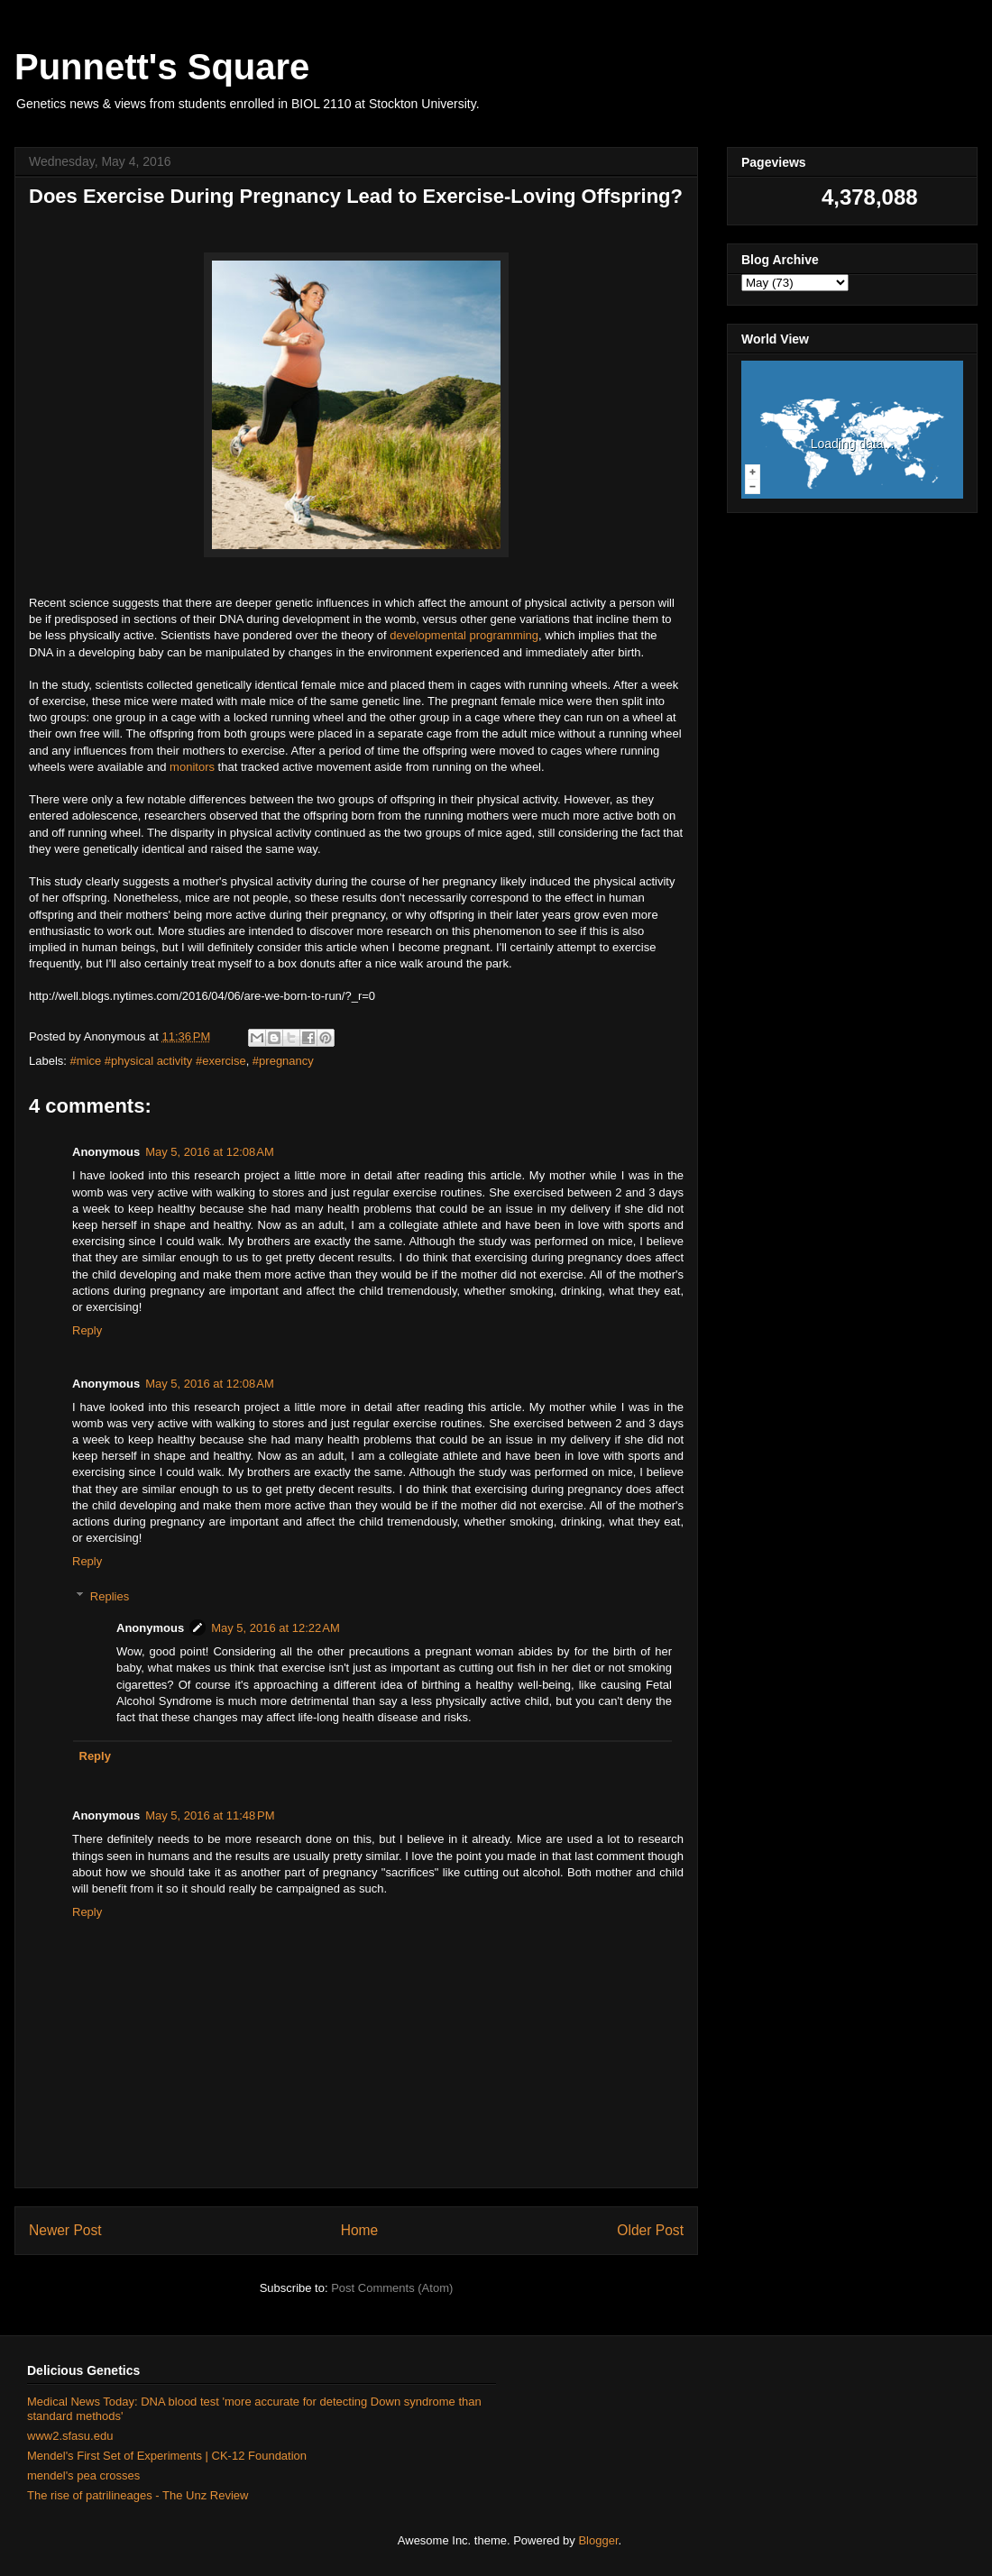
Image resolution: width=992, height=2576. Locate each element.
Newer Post (65, 2230)
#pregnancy (283, 1061)
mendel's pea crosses (83, 2475)
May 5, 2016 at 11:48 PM (209, 1815)
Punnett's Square (161, 67)
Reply (87, 1330)
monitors (192, 767)
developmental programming (464, 635)
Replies (109, 1596)
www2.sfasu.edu (70, 2436)
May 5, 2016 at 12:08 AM (209, 1152)
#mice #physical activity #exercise (158, 1061)
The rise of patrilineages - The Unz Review (137, 2495)
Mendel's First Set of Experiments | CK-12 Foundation (167, 2455)
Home (360, 2230)
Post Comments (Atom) (392, 2288)
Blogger (598, 2540)
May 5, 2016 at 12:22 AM (275, 1628)
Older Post (650, 2230)
